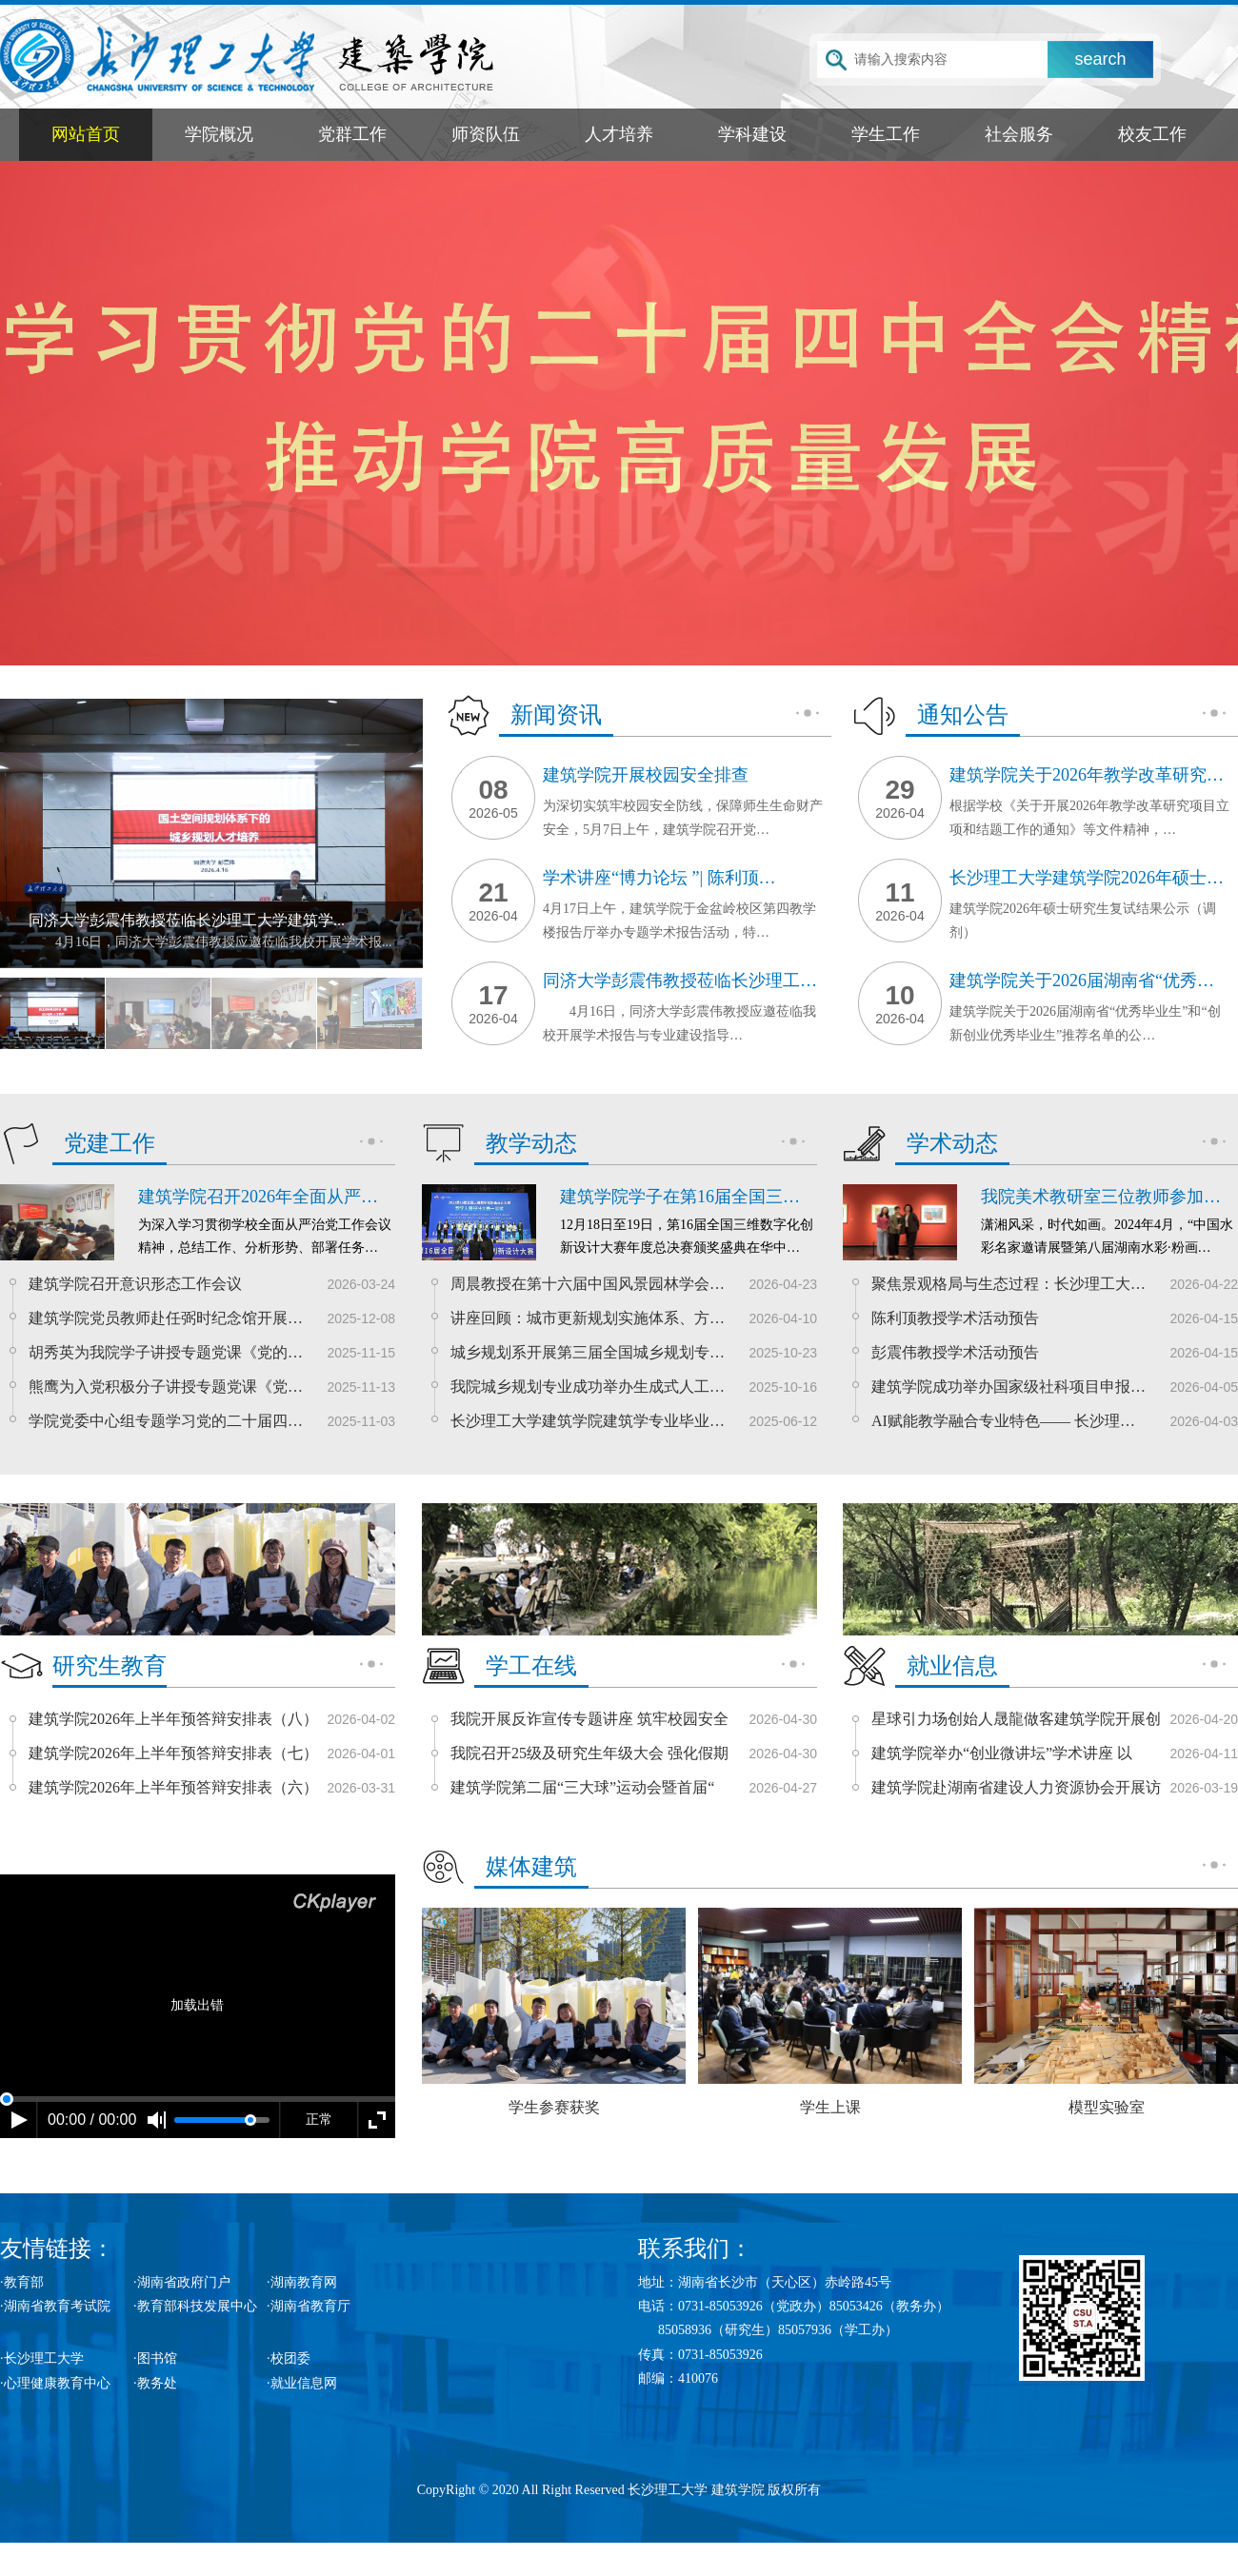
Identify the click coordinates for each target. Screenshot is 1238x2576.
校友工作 (1152, 134)
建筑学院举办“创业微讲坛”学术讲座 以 (1001, 1753)
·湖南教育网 (302, 2282)
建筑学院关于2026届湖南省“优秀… (1081, 980)
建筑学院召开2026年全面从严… (258, 1196)
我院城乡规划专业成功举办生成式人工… (587, 1386)
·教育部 (22, 2282)
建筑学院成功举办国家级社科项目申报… (1008, 1386)
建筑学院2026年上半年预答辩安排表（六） (173, 1787)
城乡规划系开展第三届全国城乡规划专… (587, 1352)
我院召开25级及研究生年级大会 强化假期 (589, 1753)
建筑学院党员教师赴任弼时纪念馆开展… (166, 1318)
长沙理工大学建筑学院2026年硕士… (1086, 877)
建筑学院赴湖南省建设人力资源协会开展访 (1016, 1787)
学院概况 (219, 134)
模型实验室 (1106, 2011)
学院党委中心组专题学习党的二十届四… (166, 1421)
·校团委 (288, 2358)
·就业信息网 (302, 2383)
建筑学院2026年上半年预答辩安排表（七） (173, 1753)
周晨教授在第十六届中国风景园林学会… (587, 1284)
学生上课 (830, 2011)
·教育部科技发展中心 (195, 2306)
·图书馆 (155, 2358)
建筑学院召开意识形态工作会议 (135, 1284)
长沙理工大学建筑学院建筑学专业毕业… (587, 1421)
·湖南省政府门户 (181, 2282)
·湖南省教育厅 (308, 2306)
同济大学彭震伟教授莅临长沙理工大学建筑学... (187, 920)
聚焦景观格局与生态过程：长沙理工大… (1008, 1284)
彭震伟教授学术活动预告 (955, 1352)
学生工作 (885, 134)
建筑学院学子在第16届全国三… (680, 1196)
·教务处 (155, 2383)
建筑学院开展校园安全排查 (646, 774)
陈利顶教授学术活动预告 (955, 1318)
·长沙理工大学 (42, 2358)
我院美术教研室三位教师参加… (1101, 1196)
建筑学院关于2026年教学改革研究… (1086, 774)
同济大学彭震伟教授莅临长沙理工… (680, 980)
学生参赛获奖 (554, 2011)
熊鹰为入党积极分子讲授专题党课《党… (166, 1386)
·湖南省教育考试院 (55, 2306)
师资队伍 (485, 134)
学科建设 (752, 134)
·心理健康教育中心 (55, 2383)
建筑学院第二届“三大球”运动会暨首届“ (582, 1787)
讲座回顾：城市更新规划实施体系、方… (587, 1318)
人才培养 (619, 134)
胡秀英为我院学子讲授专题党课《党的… (166, 1352)
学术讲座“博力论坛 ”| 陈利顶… (659, 877)
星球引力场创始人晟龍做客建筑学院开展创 (1016, 1719)
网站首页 (85, 134)
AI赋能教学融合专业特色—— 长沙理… (1003, 1421)
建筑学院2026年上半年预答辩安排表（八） (173, 1719)
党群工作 (352, 134)
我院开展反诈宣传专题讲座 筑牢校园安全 (589, 1719)
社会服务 (1019, 134)
